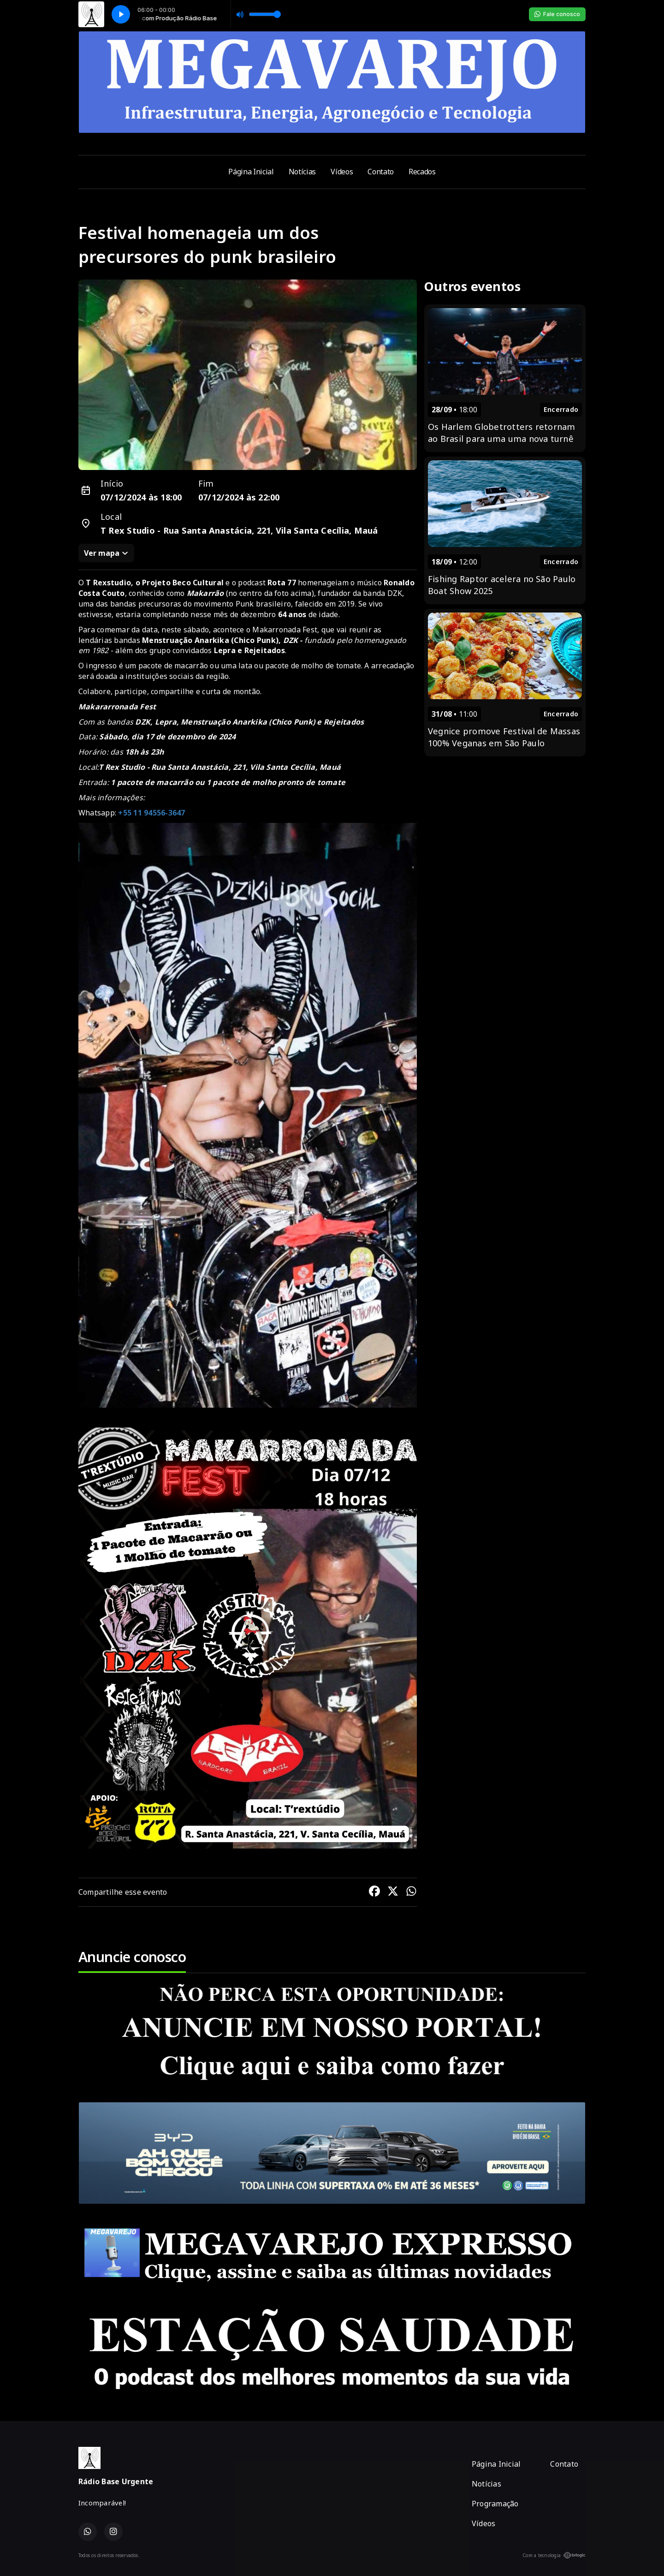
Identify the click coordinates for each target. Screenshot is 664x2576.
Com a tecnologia (554, 2555)
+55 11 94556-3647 (151, 813)
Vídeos (342, 172)
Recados (422, 172)
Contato (381, 172)
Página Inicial (251, 172)
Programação (495, 2504)
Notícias (302, 172)
